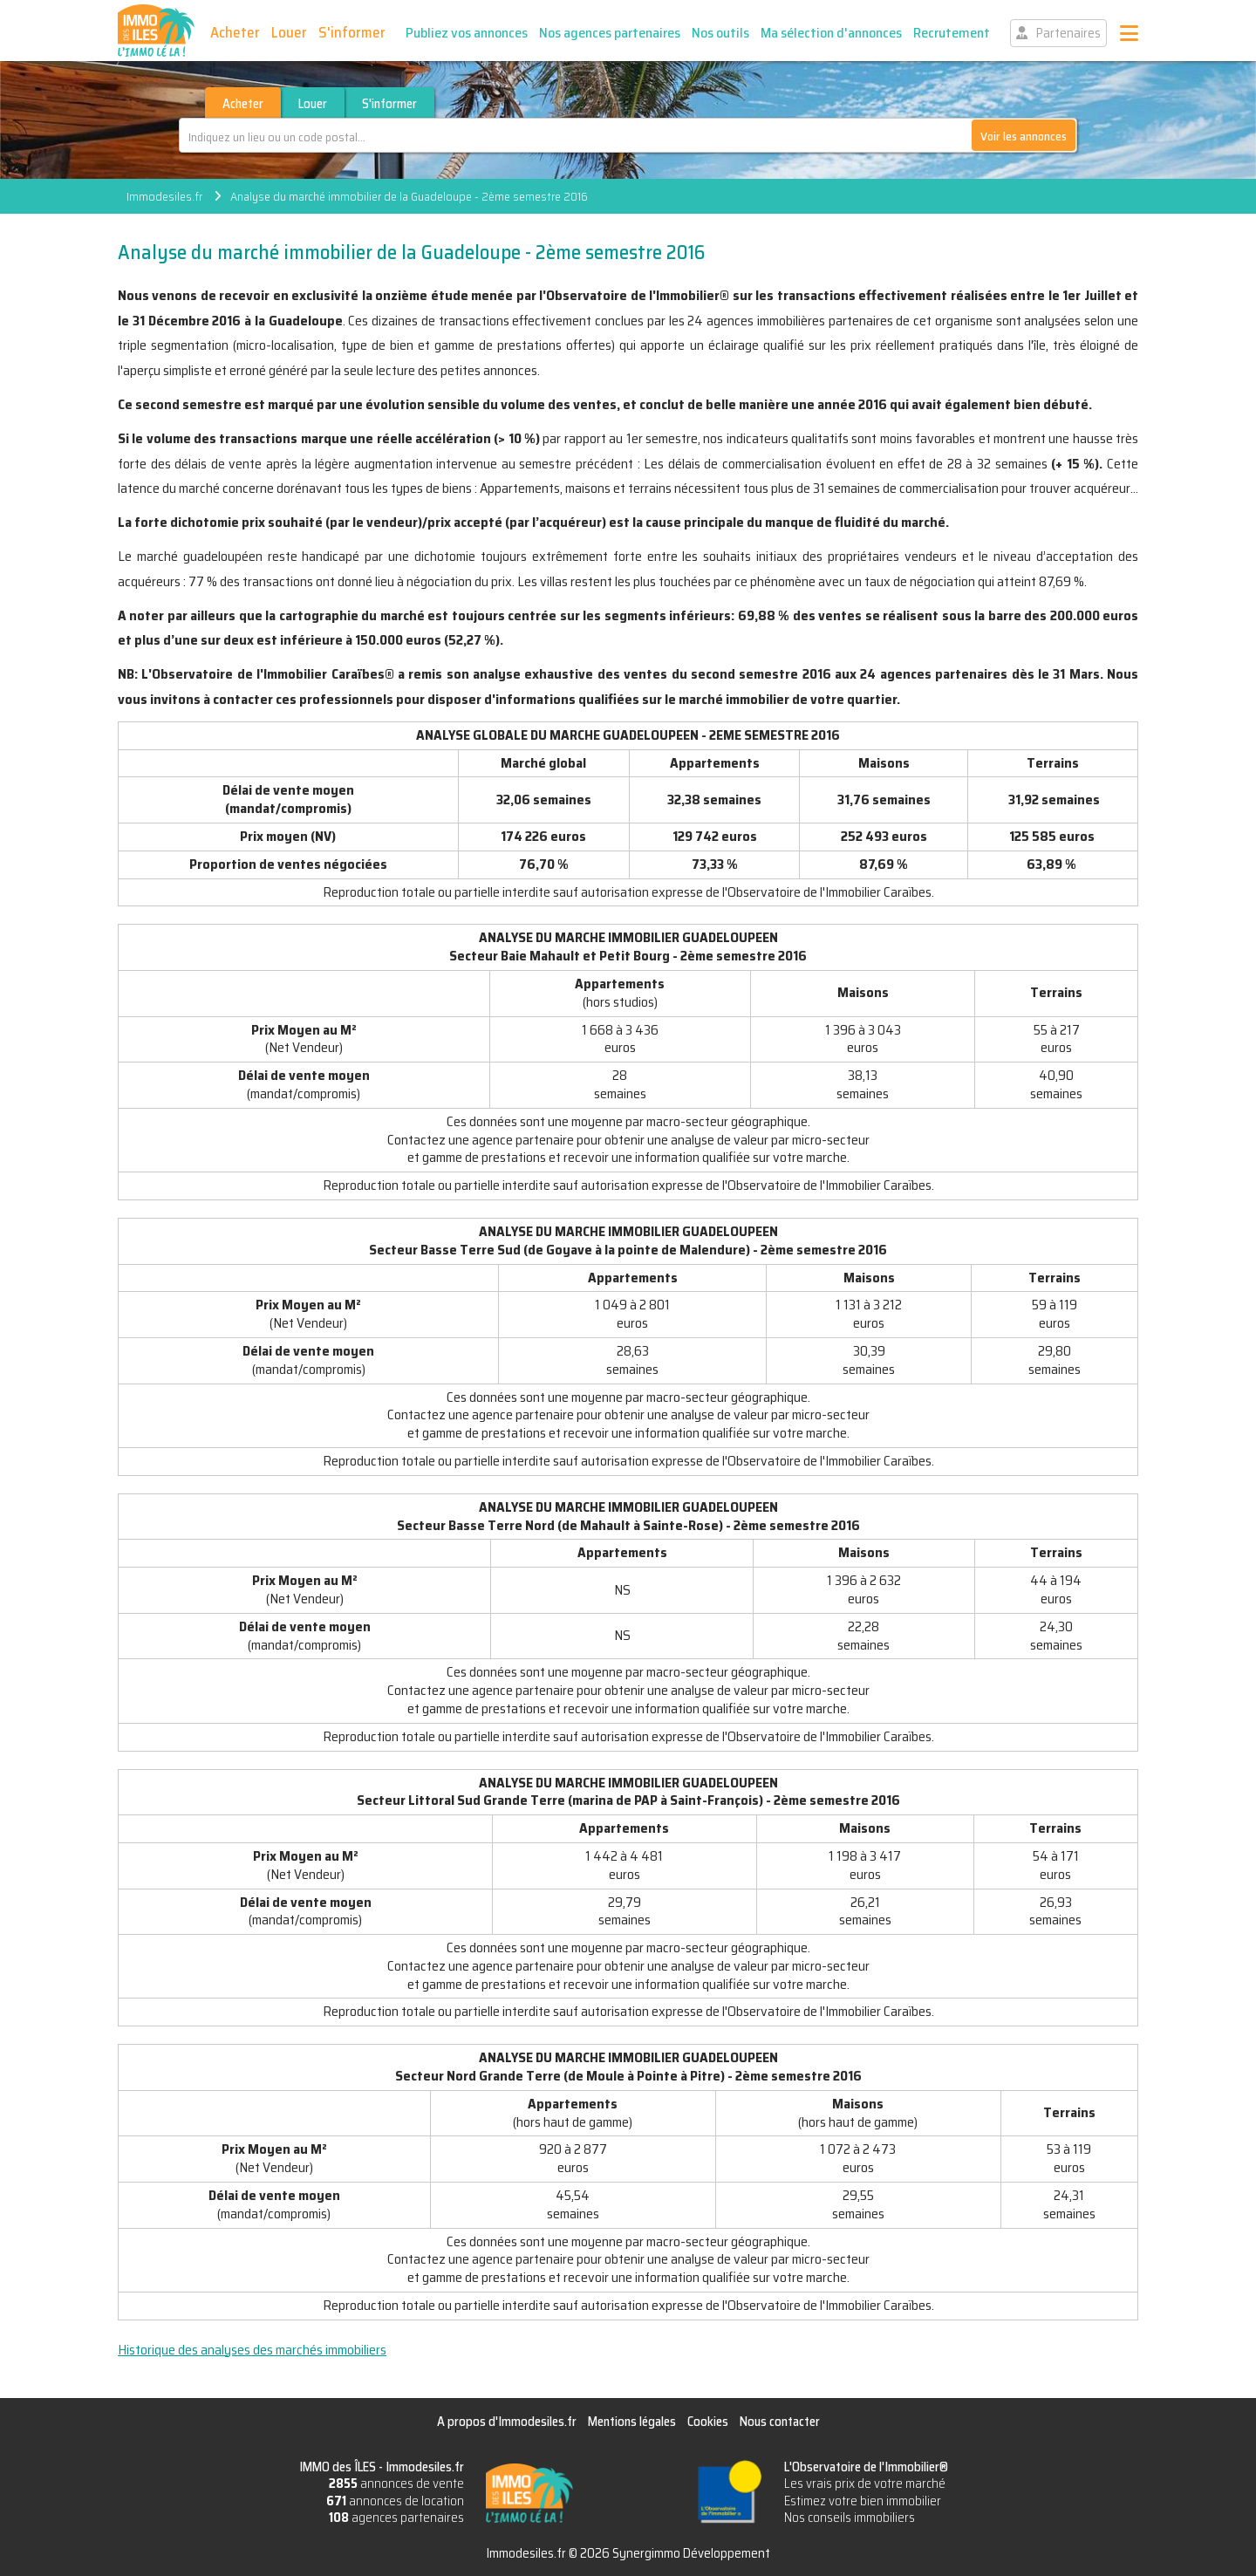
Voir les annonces (1023, 136)
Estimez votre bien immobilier (862, 2501)
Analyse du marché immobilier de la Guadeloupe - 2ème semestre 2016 (409, 196)
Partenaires (1068, 33)
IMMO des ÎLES (156, 30)
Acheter (235, 32)
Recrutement (951, 33)
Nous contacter (780, 2421)
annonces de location (395, 2501)
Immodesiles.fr (164, 196)
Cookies (707, 2421)
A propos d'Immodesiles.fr (507, 2421)
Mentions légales (632, 2421)
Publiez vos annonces (467, 33)
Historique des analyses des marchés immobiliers (252, 2350)
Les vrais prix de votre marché (864, 2483)
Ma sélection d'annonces (831, 33)
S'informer (352, 32)
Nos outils (720, 33)
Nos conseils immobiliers (849, 2517)
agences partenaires (396, 2517)
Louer (289, 32)
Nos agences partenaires (609, 33)
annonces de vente (396, 2483)
